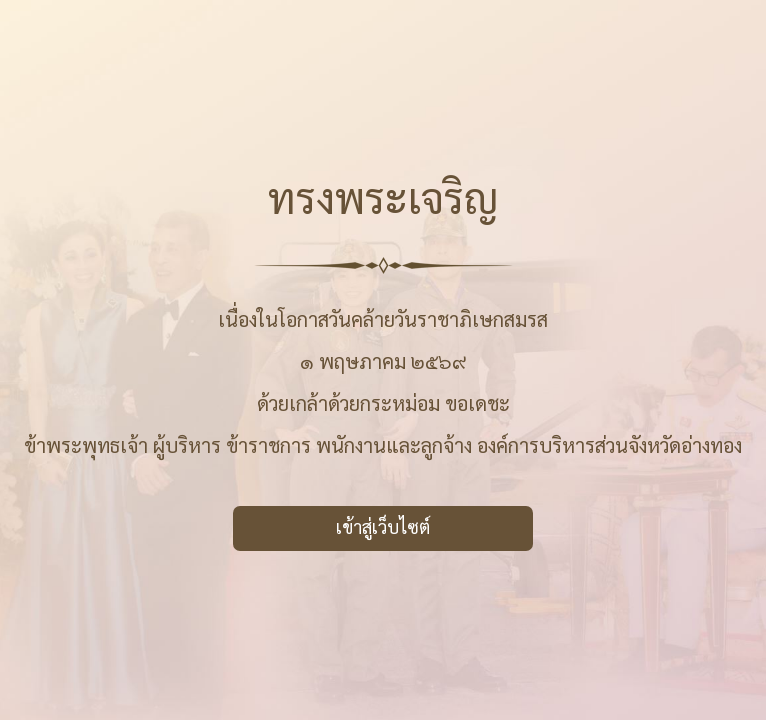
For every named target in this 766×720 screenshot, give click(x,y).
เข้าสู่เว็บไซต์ (383, 526)
